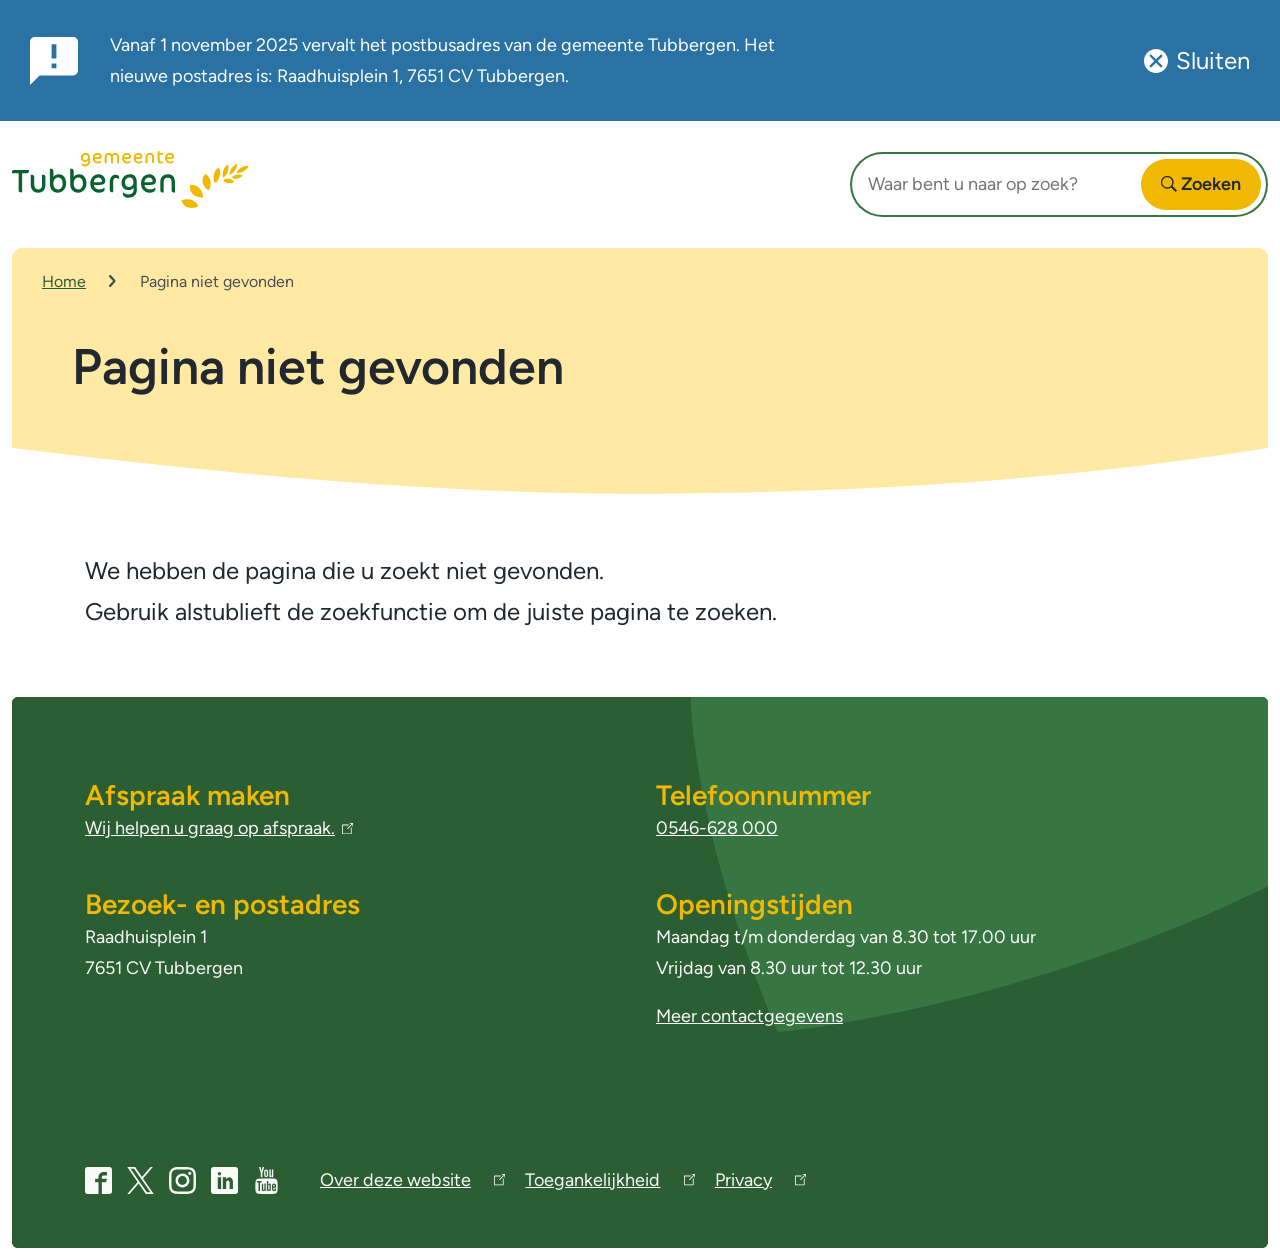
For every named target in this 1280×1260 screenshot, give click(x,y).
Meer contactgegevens (749, 1016)
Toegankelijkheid (609, 1183)
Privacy (760, 1183)
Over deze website (412, 1183)
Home (64, 281)
